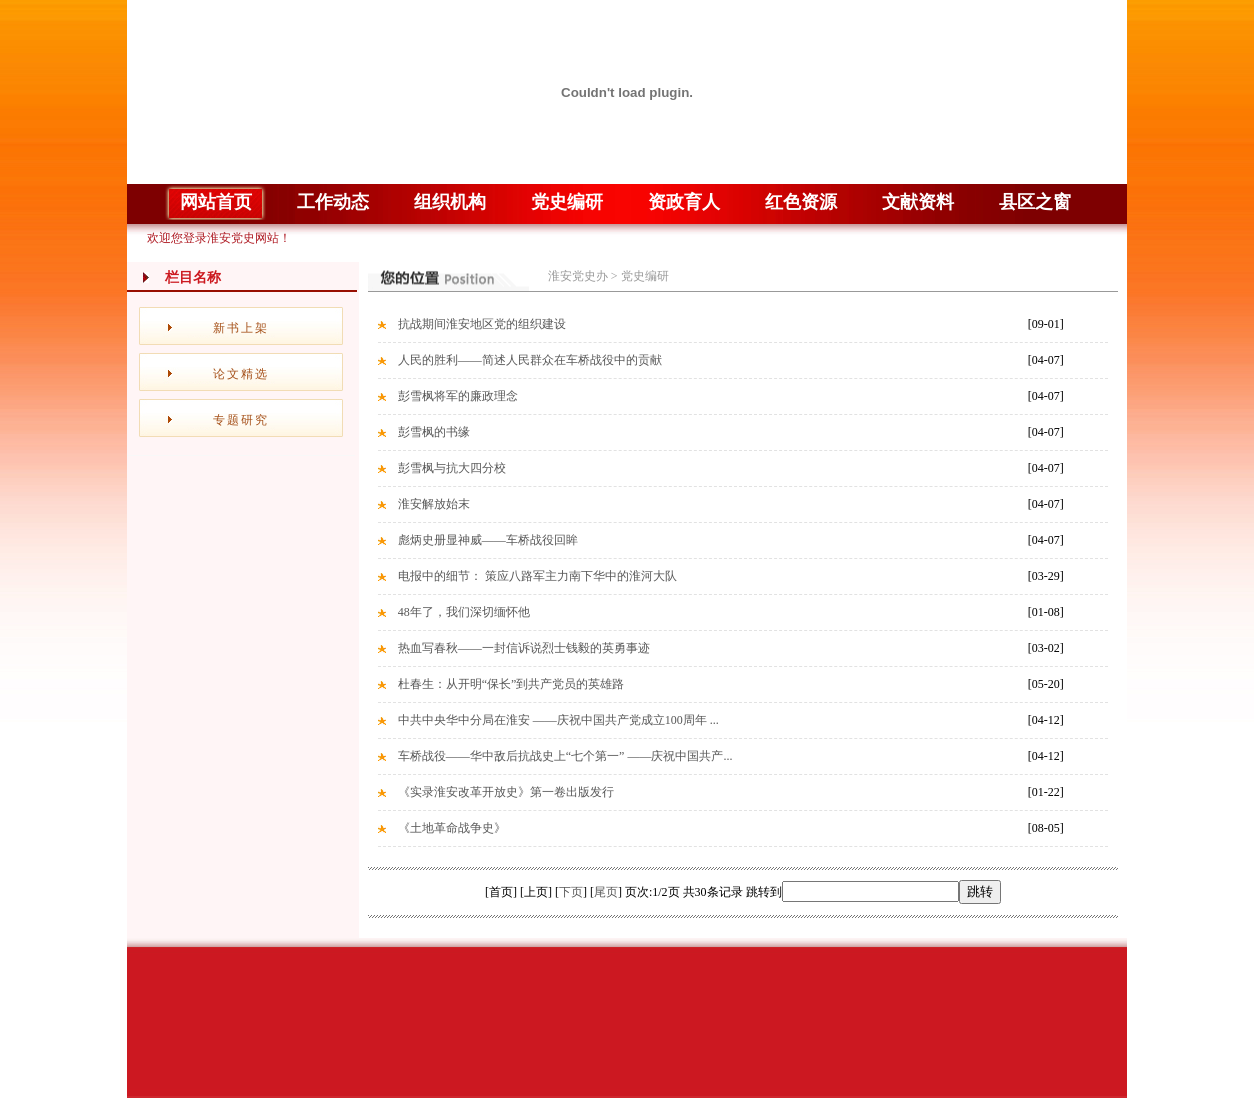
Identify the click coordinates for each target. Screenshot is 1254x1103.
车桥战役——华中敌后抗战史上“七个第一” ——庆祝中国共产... (565, 756)
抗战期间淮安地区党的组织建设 (482, 324)
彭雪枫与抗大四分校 (452, 468)
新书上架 (241, 328)
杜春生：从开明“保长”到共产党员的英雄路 (511, 684)
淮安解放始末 (434, 504)
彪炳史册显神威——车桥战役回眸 (488, 540)
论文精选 (241, 374)
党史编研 (645, 276)
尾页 (606, 892)
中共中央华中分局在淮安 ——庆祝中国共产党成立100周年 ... (558, 720)
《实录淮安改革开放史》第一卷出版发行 (506, 792)
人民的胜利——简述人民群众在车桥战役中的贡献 (530, 360)
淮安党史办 (578, 276)
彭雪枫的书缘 (434, 432)
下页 (571, 892)
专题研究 (241, 420)
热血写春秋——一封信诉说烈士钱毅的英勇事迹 (524, 648)
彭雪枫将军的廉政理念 (458, 396)
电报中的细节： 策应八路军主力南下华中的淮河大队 (537, 576)
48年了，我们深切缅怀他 (464, 612)
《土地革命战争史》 (452, 828)
